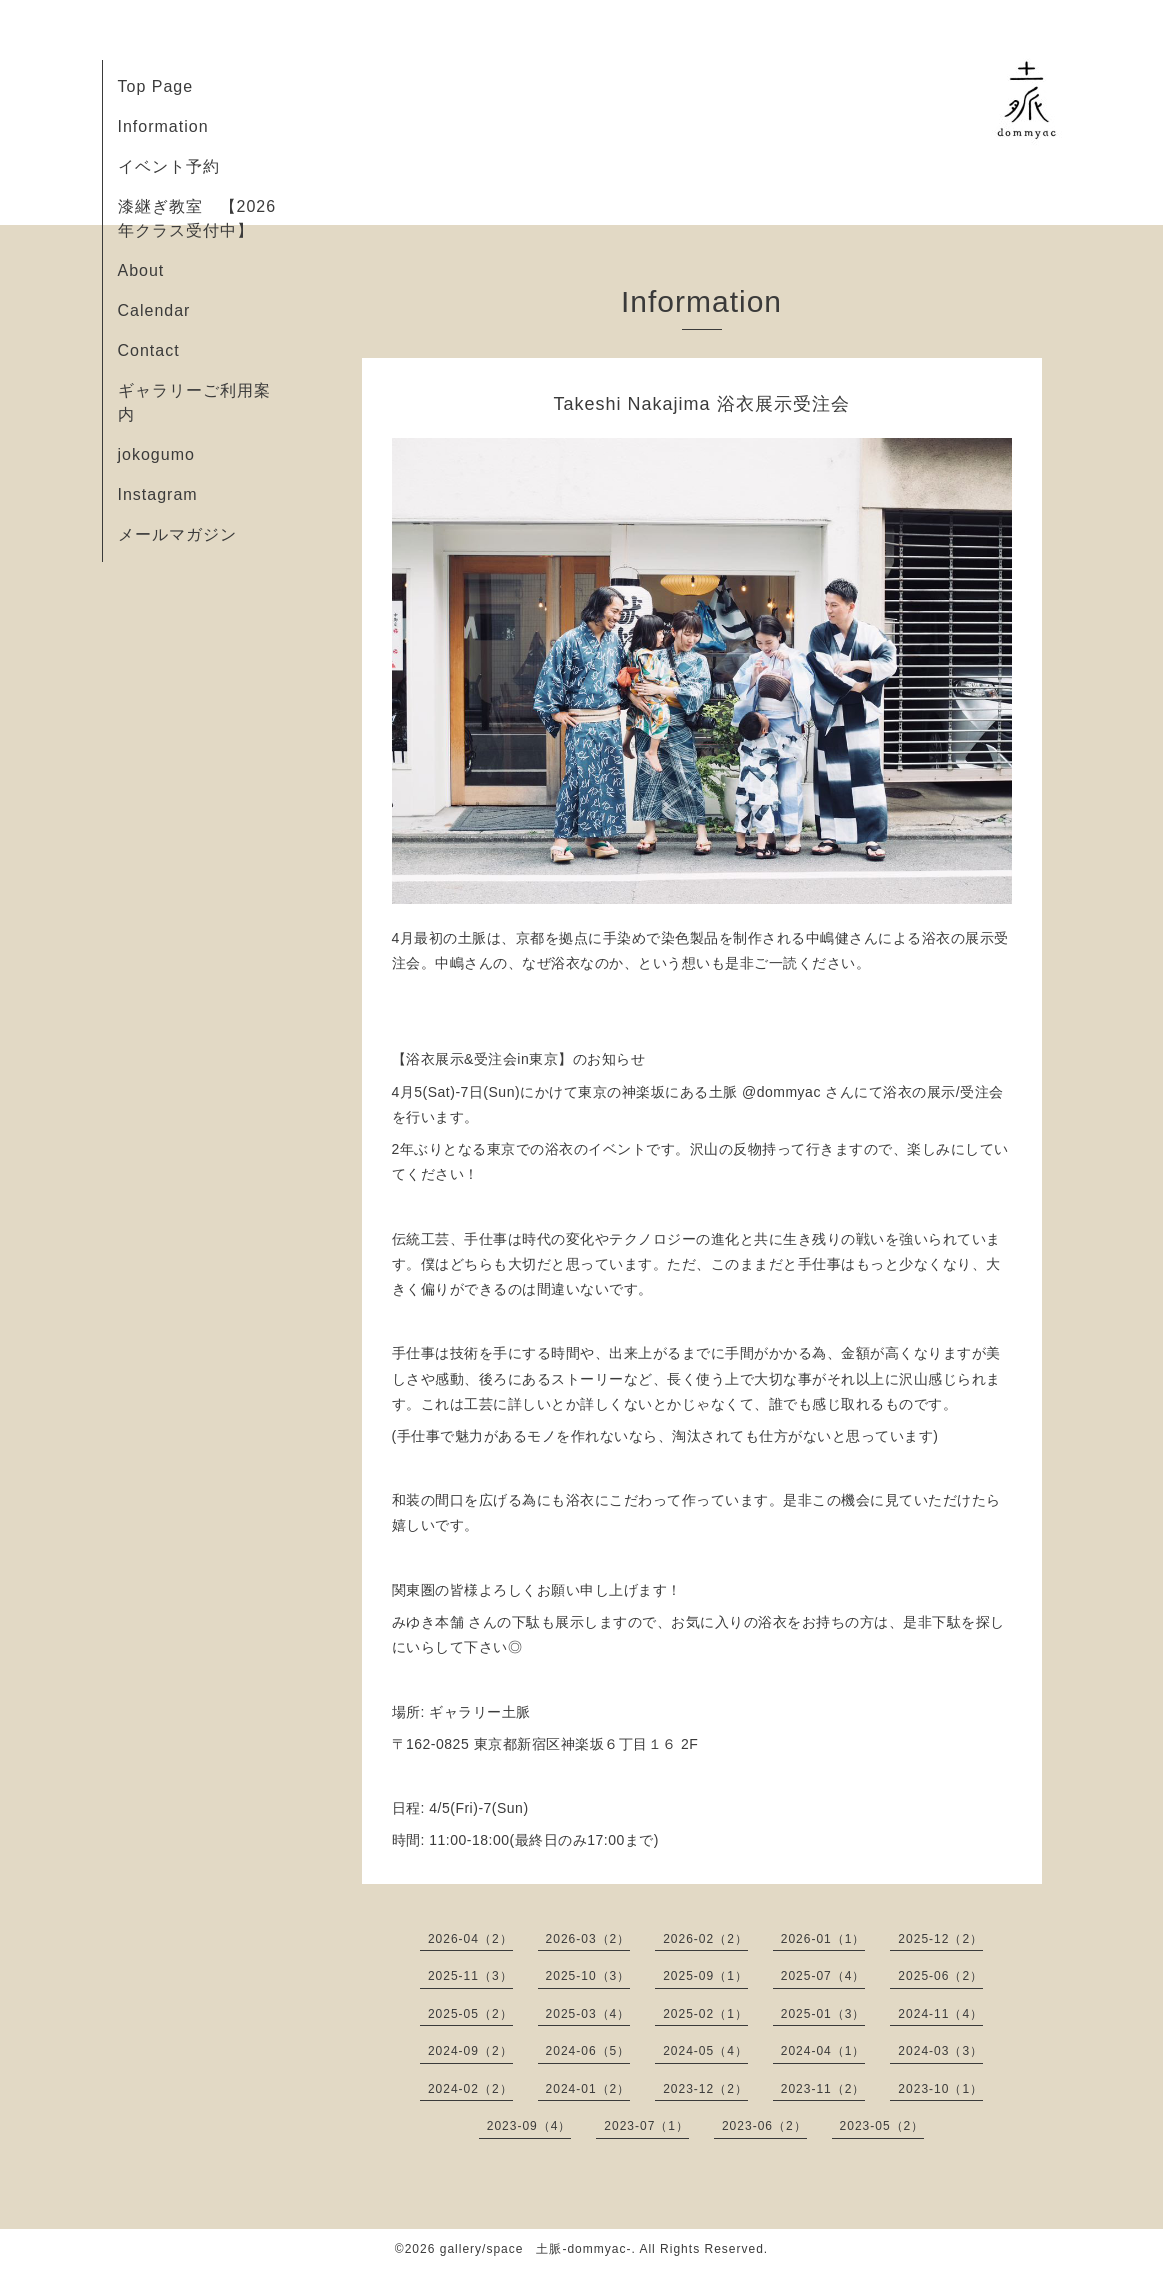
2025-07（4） (823, 1976)
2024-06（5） (588, 2051)
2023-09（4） (529, 2126)
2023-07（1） (646, 2126)
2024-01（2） (588, 2089)
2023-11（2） (823, 2089)
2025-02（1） (705, 2014)
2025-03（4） (588, 2014)
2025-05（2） (470, 2014)
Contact (149, 350)
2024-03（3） (940, 2051)
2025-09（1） (705, 1976)
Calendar (154, 310)
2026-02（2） (705, 1939)
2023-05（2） (882, 2126)
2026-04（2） (470, 1939)
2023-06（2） (764, 2126)
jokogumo (156, 454)
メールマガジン (177, 534)
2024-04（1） (823, 2051)
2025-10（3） (588, 1976)
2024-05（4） (705, 2051)
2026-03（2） (588, 1939)
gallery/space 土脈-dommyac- (536, 2249)
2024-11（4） (940, 2014)
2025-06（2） (940, 1976)
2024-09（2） (470, 2051)
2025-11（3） (470, 1976)
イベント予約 (169, 166)
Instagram (158, 494)
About (141, 270)
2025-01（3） (823, 2014)
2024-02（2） (470, 2089)
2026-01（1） (823, 1939)
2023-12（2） (705, 2089)
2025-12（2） (940, 1939)
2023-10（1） (940, 2089)
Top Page (156, 86)
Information (163, 126)
